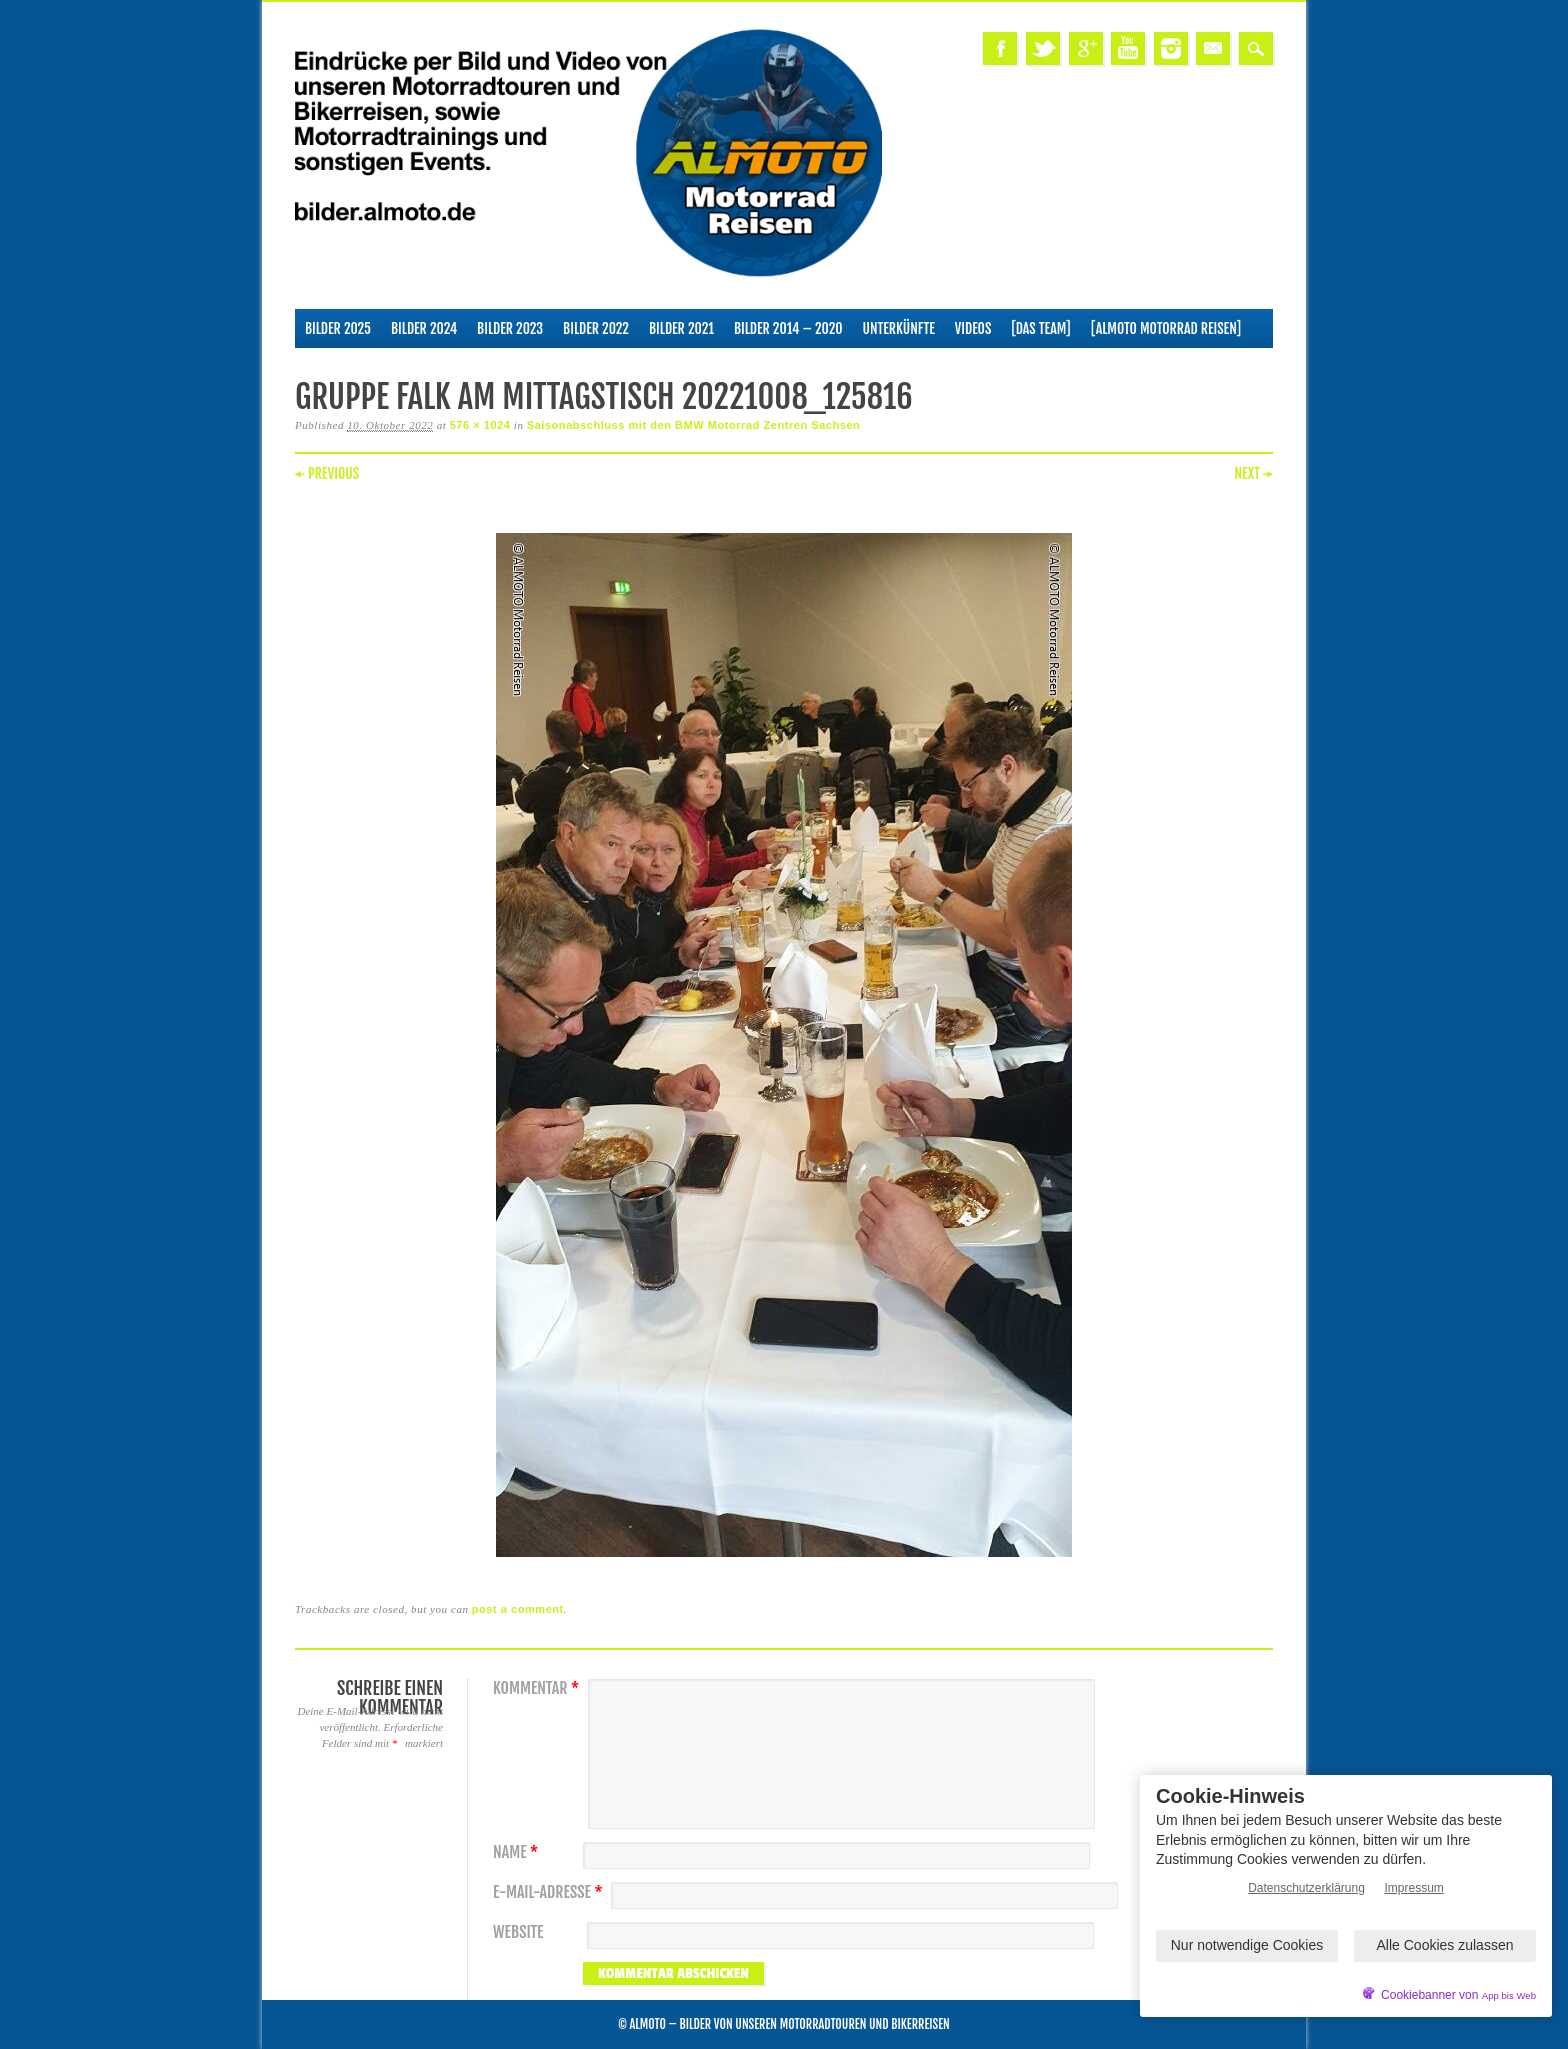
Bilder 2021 (681, 328)
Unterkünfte (899, 328)
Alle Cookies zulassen (1445, 1945)
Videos (973, 328)
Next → (1253, 473)
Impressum (1414, 1888)
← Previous (327, 473)
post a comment (518, 1609)
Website (518, 1932)
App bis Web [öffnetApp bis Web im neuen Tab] (1509, 1995)
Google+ (1086, 48)
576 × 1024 (480, 425)
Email (1213, 48)
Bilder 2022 (596, 328)
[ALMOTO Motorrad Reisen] (1166, 328)
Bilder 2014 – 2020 (788, 328)
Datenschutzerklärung (1306, 1888)
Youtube (1128, 48)
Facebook (1000, 48)
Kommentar (538, 1688)
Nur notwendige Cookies (1247, 1945)
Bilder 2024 (424, 328)
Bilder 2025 (338, 328)
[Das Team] (1040, 328)
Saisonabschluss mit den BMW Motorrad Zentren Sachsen (694, 425)
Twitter (1043, 48)
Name (518, 1852)
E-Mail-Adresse (550, 1892)
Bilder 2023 (510, 328)
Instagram (1171, 48)
